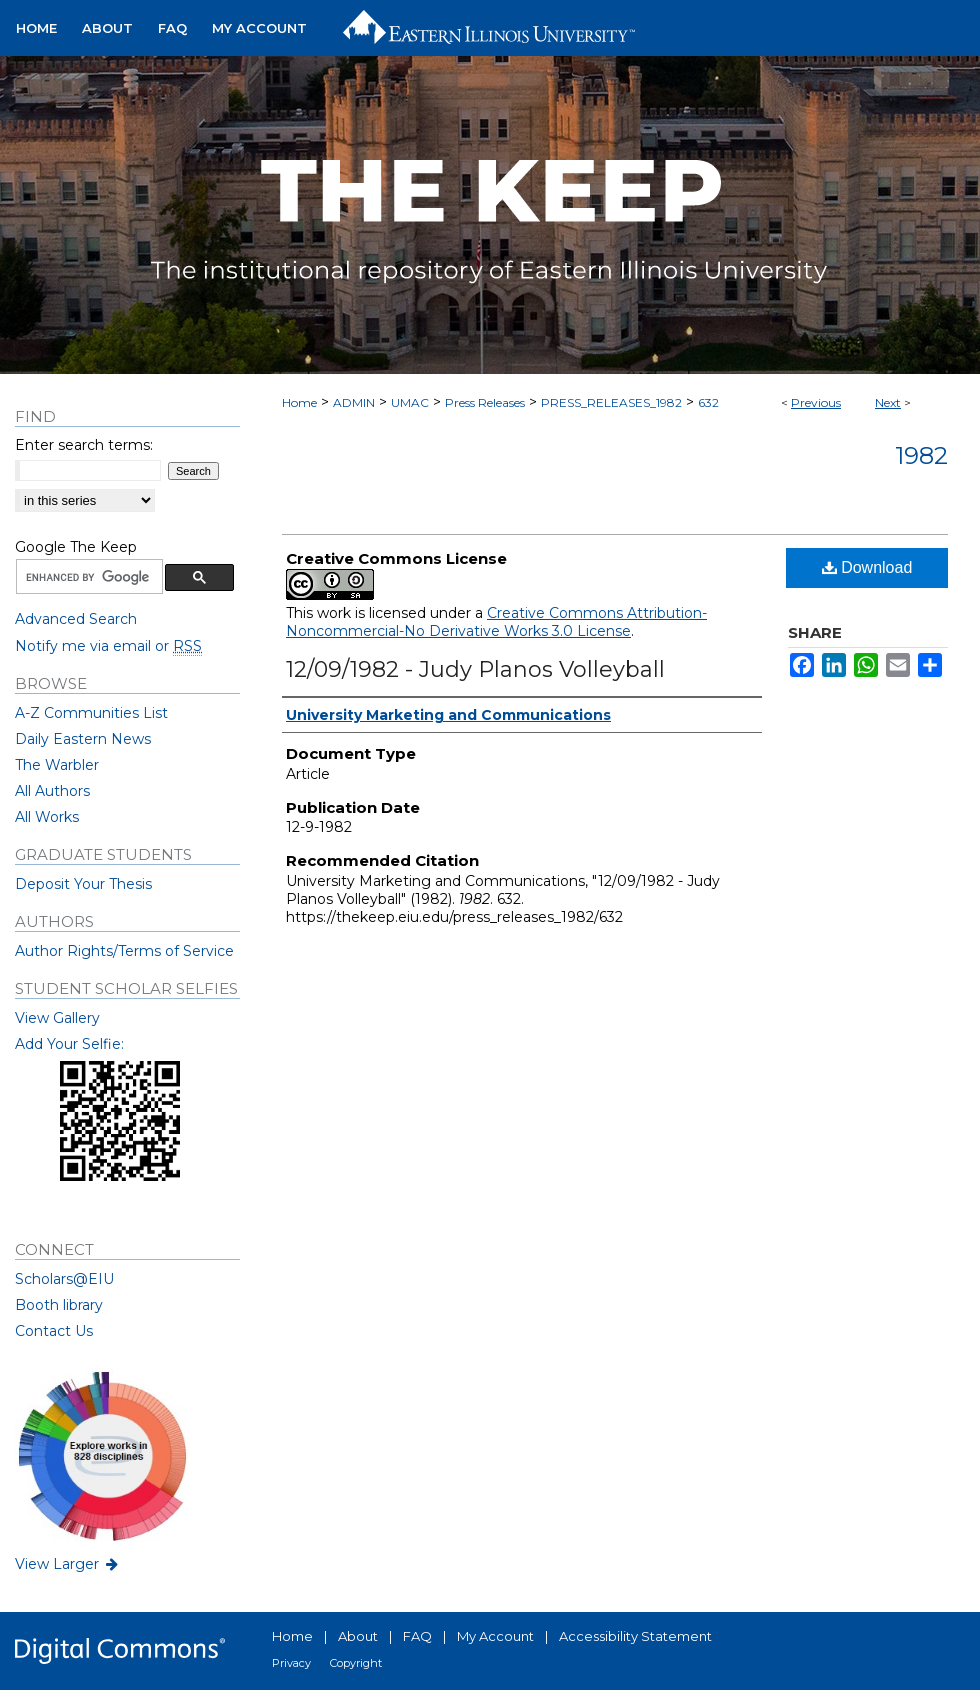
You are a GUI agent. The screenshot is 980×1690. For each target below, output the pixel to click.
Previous (816, 402)
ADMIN (354, 402)
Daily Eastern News (83, 739)
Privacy (291, 1663)
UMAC (410, 402)
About (358, 1636)
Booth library (59, 1305)
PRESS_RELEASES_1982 (611, 402)
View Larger (68, 1564)
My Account (495, 1636)
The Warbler (57, 765)
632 (708, 402)
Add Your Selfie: (69, 1044)
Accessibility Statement (635, 1636)
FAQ (417, 1636)
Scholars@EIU (64, 1279)
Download (867, 567)
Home (299, 402)
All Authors (52, 791)
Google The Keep (76, 547)
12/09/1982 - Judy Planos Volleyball (475, 669)
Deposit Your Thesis (83, 884)
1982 (921, 455)
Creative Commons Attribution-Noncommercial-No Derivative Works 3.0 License (496, 622)
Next (888, 402)
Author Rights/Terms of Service (124, 951)
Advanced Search (76, 619)
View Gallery (57, 1018)
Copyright (356, 1663)
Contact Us (54, 1331)
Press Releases (485, 402)
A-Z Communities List (91, 713)
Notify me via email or (108, 646)
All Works (47, 817)
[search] (87, 577)
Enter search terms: (84, 445)
